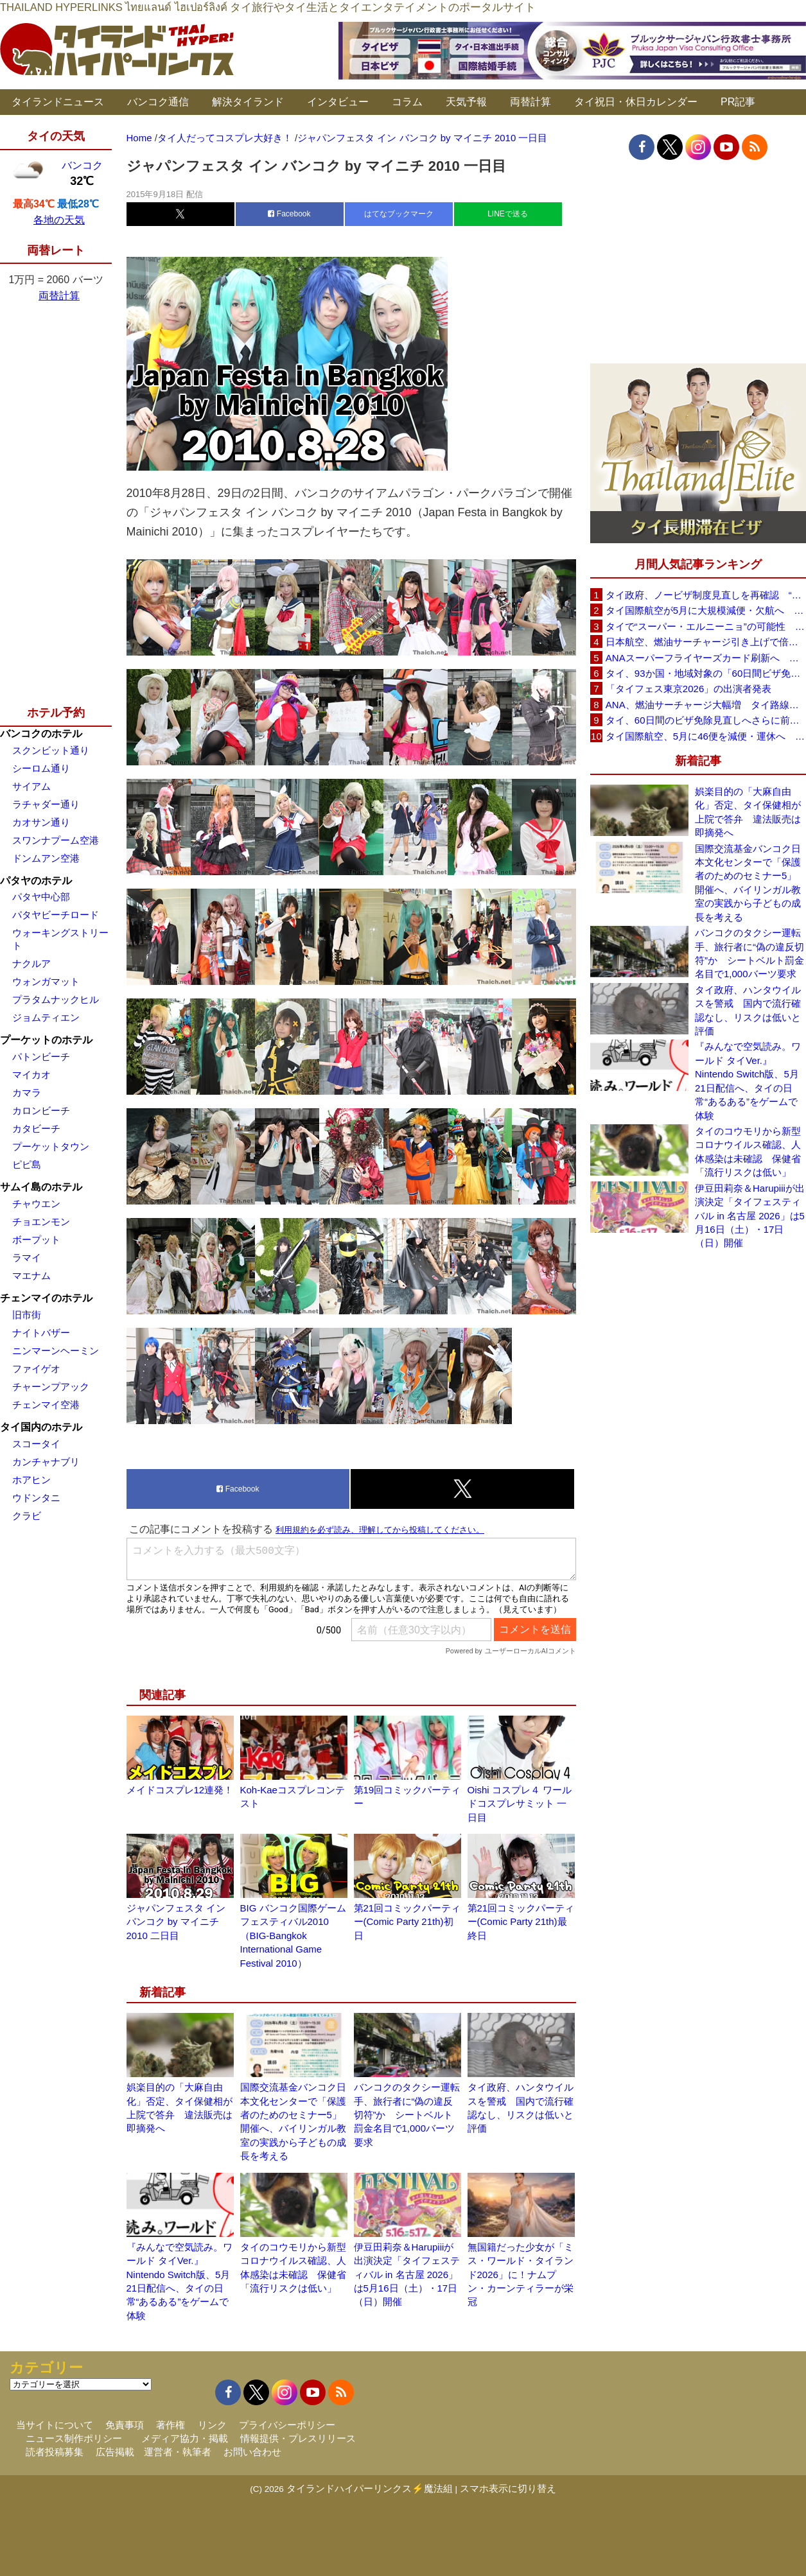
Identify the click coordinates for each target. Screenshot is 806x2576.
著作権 (170, 2424)
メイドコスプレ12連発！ (180, 1789)
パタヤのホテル (36, 880)
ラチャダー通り (46, 804)
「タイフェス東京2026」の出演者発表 (688, 688)
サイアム (31, 786)
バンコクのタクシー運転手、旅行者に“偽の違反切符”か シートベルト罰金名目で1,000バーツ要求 (407, 2115)
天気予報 (466, 101)
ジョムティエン (46, 1017)
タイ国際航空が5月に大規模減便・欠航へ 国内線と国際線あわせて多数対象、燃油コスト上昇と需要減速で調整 (706, 610)
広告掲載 (115, 2451)
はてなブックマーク (399, 213)
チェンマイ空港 (46, 1404)
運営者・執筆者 (177, 2451)
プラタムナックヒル (55, 999)
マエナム (31, 1275)
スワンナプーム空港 (55, 840)
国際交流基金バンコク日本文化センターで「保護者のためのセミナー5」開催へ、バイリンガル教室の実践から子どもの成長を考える (748, 883)
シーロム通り (41, 768)
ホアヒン (31, 1479)
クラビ (26, 1515)
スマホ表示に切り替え (508, 2488)
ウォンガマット (46, 981)
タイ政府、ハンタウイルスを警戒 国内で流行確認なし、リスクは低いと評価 (748, 1010)
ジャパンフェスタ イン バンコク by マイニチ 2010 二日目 (176, 1921)
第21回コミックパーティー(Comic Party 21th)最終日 (521, 1921)
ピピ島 (26, 1164)
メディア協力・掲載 (184, 2438)
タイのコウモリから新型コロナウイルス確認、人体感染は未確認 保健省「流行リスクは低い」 (748, 1152)
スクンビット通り (50, 750)
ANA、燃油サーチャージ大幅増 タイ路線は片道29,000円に (706, 704)
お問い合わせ (252, 2451)
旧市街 (26, 1314)
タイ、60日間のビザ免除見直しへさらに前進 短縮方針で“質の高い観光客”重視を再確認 (706, 720)
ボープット (36, 1239)
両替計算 (530, 101)
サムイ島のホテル (41, 1186)
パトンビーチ (41, 1056)
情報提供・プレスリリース (298, 2438)
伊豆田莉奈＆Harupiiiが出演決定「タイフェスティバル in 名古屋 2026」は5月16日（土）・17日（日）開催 (407, 2274)
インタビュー (338, 101)
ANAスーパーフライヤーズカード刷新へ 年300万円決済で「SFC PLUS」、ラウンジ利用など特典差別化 (706, 657)
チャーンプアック (50, 1386)
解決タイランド (248, 101)
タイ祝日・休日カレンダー (635, 101)
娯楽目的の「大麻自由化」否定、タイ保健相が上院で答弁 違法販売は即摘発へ (748, 812)
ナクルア (31, 963)
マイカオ (31, 1074)
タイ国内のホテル (41, 1427)
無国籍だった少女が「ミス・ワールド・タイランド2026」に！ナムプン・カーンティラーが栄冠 (521, 2274)
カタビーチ (36, 1128)
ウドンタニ (36, 1497)
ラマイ (26, 1257)
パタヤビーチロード (55, 914)
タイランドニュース (58, 101)
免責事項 (124, 2424)
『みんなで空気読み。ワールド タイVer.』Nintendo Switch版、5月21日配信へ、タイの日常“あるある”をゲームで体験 (748, 1080)
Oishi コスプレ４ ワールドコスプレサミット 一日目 (520, 1803)
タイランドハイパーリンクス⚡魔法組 (369, 2488)
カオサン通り (41, 822)
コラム (407, 101)
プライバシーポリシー (287, 2424)
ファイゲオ (36, 1368)
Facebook (289, 213)
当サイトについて (54, 2424)
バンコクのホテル (41, 733)
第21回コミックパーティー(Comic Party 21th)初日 (407, 1921)
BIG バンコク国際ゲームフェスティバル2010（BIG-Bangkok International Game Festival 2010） (293, 1935)
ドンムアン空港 (46, 858)
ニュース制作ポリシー (74, 2438)
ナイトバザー (41, 1332)
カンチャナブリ (46, 1461)
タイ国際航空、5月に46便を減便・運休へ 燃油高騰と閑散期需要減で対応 (706, 736)
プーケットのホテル (46, 1039)
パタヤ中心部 (41, 896)
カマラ (26, 1092)
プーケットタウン (50, 1146)
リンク (212, 2424)
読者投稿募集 (54, 2451)
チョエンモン (41, 1221)
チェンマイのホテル (46, 1297)
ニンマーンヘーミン (55, 1350)
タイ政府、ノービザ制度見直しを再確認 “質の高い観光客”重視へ (706, 594)
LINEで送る (507, 213)
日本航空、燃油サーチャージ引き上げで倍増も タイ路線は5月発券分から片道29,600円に (706, 641)
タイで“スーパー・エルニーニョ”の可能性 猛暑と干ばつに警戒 (706, 626)
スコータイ (36, 1443)
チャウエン (36, 1203)
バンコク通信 (158, 101)
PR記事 (738, 101)
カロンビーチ (41, 1110)
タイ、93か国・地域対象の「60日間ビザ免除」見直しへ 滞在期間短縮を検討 (706, 673)
